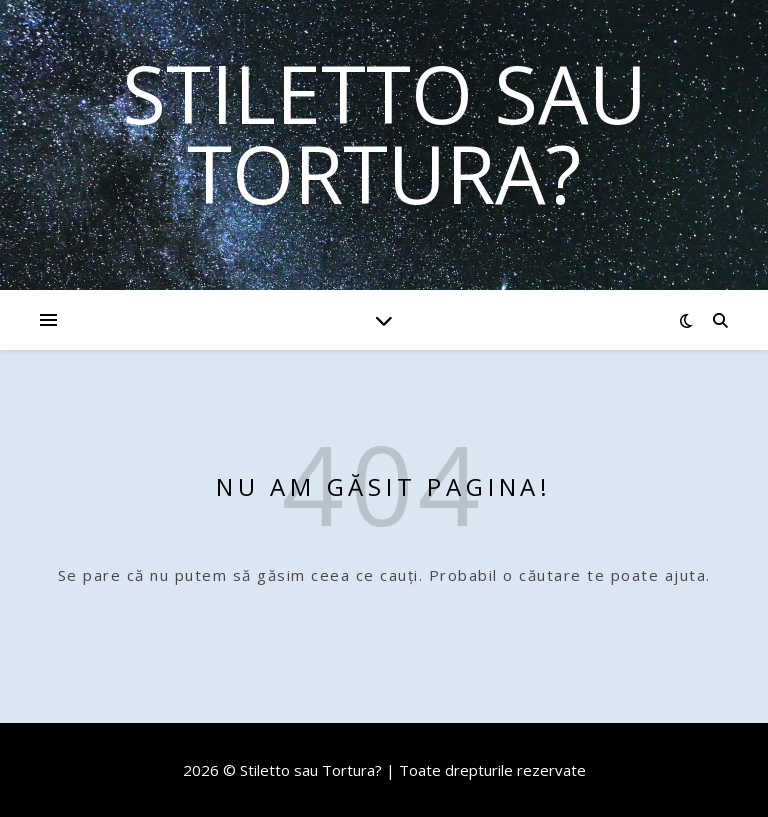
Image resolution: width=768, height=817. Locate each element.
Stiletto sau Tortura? (384, 133)
